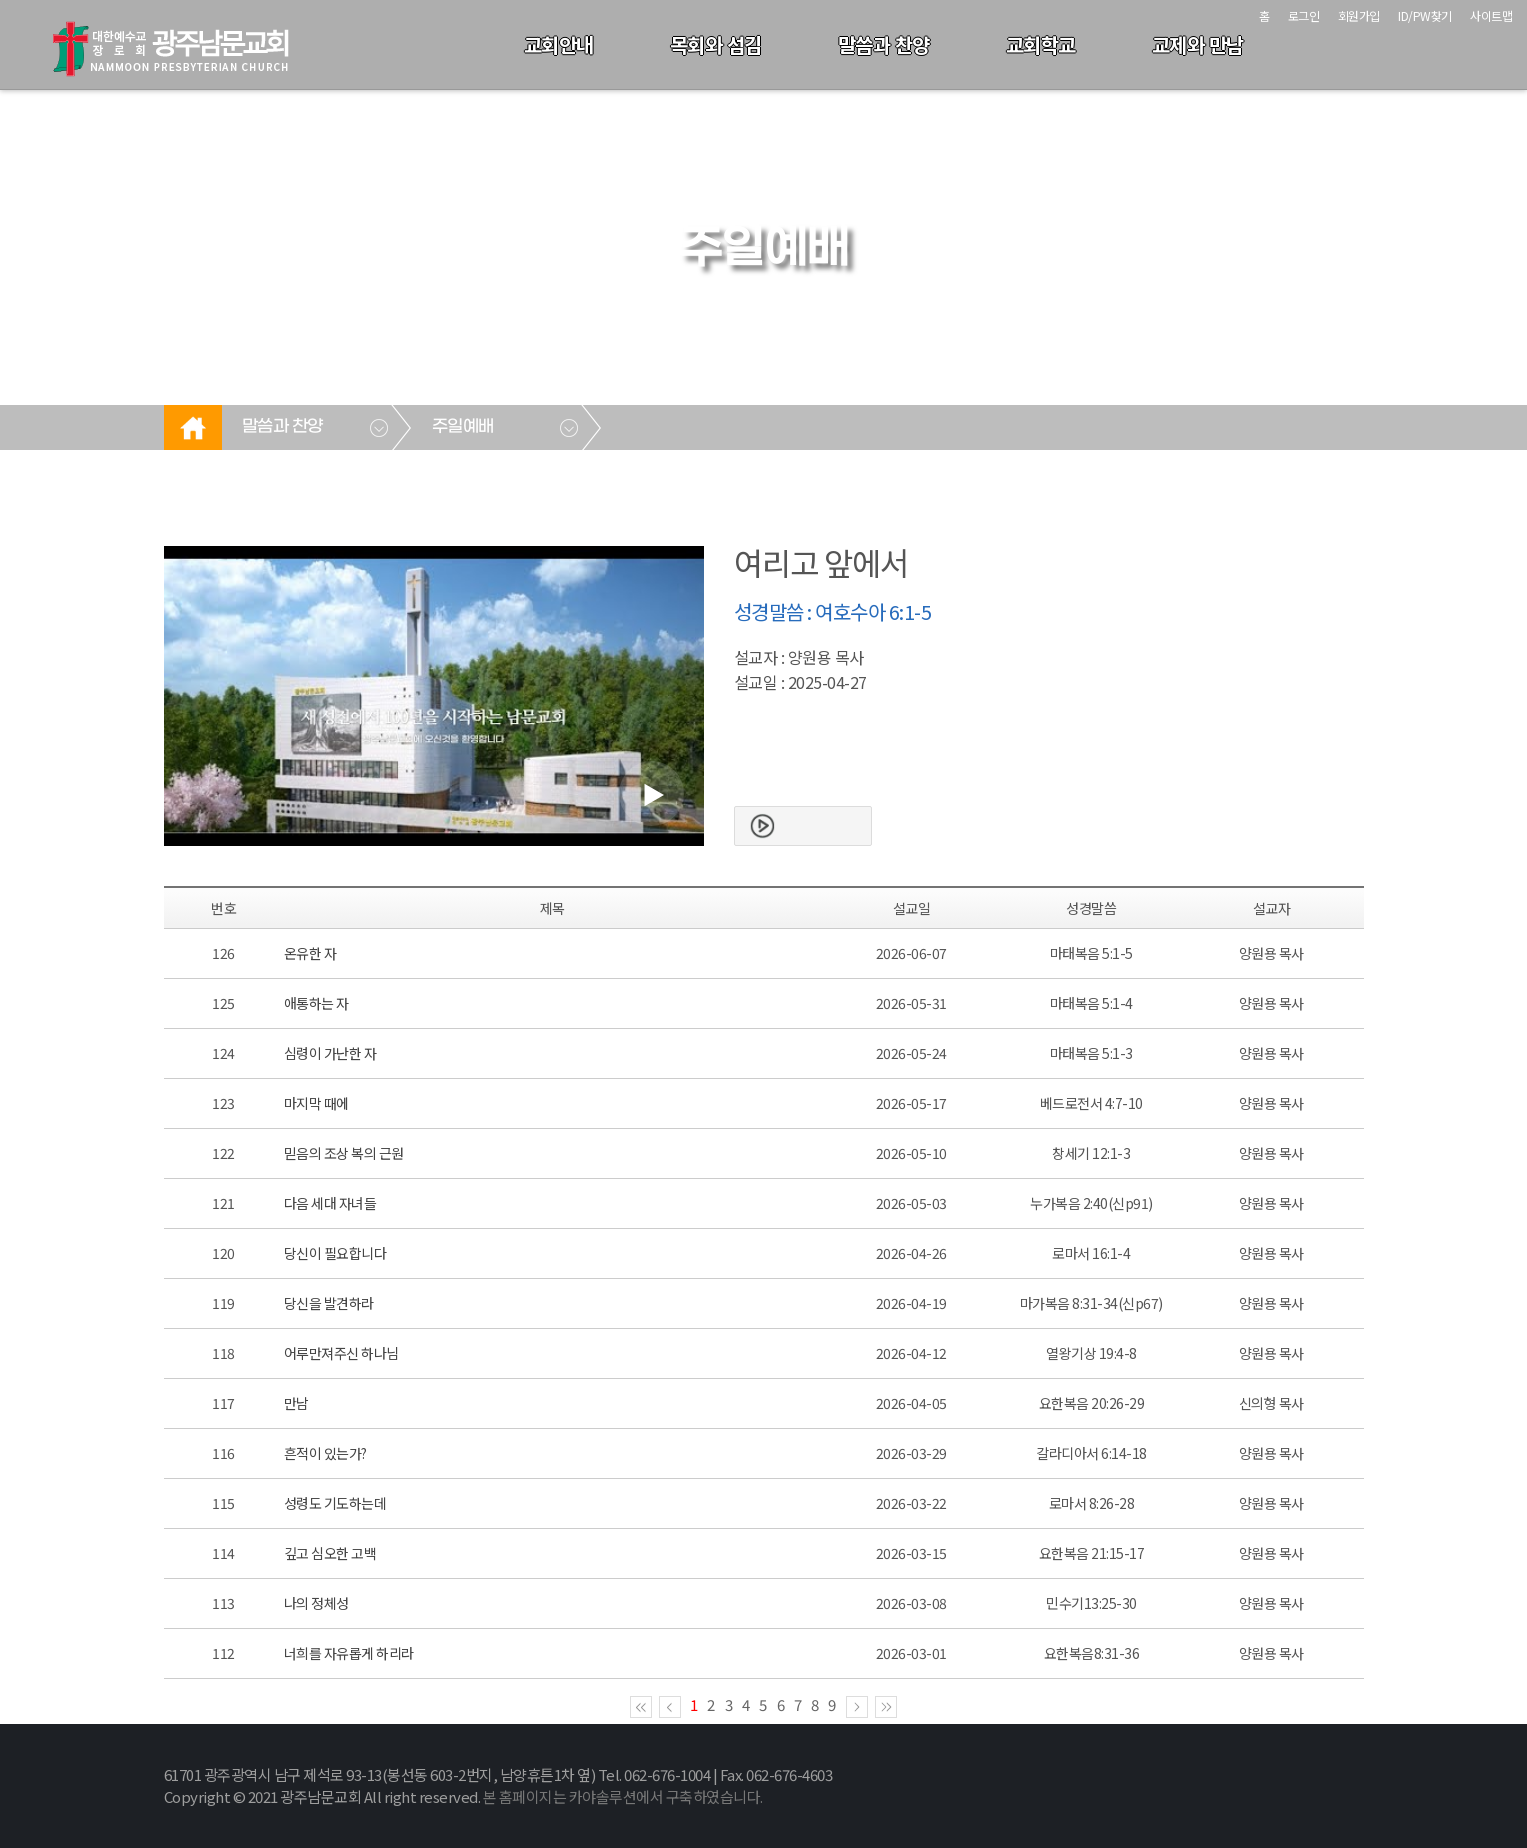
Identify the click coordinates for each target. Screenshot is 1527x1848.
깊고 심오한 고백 (330, 1553)
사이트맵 (1491, 15)
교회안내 (559, 44)
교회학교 (1041, 44)
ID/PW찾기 (1425, 15)
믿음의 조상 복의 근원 (344, 1153)
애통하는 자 (316, 1003)
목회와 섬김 (716, 44)
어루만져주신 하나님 (341, 1353)
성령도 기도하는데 (335, 1503)
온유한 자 (310, 953)
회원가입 (1359, 15)
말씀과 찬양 (884, 44)
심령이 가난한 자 (330, 1053)
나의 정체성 (316, 1603)
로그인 (1304, 15)
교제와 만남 (1198, 44)
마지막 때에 (316, 1103)
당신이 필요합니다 (335, 1253)
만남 (296, 1403)
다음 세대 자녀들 (330, 1203)
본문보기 (818, 826)
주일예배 (463, 427)
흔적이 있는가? (325, 1453)
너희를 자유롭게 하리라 (349, 1653)
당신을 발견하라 (329, 1303)
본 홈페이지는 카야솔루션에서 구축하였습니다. (623, 1796)
